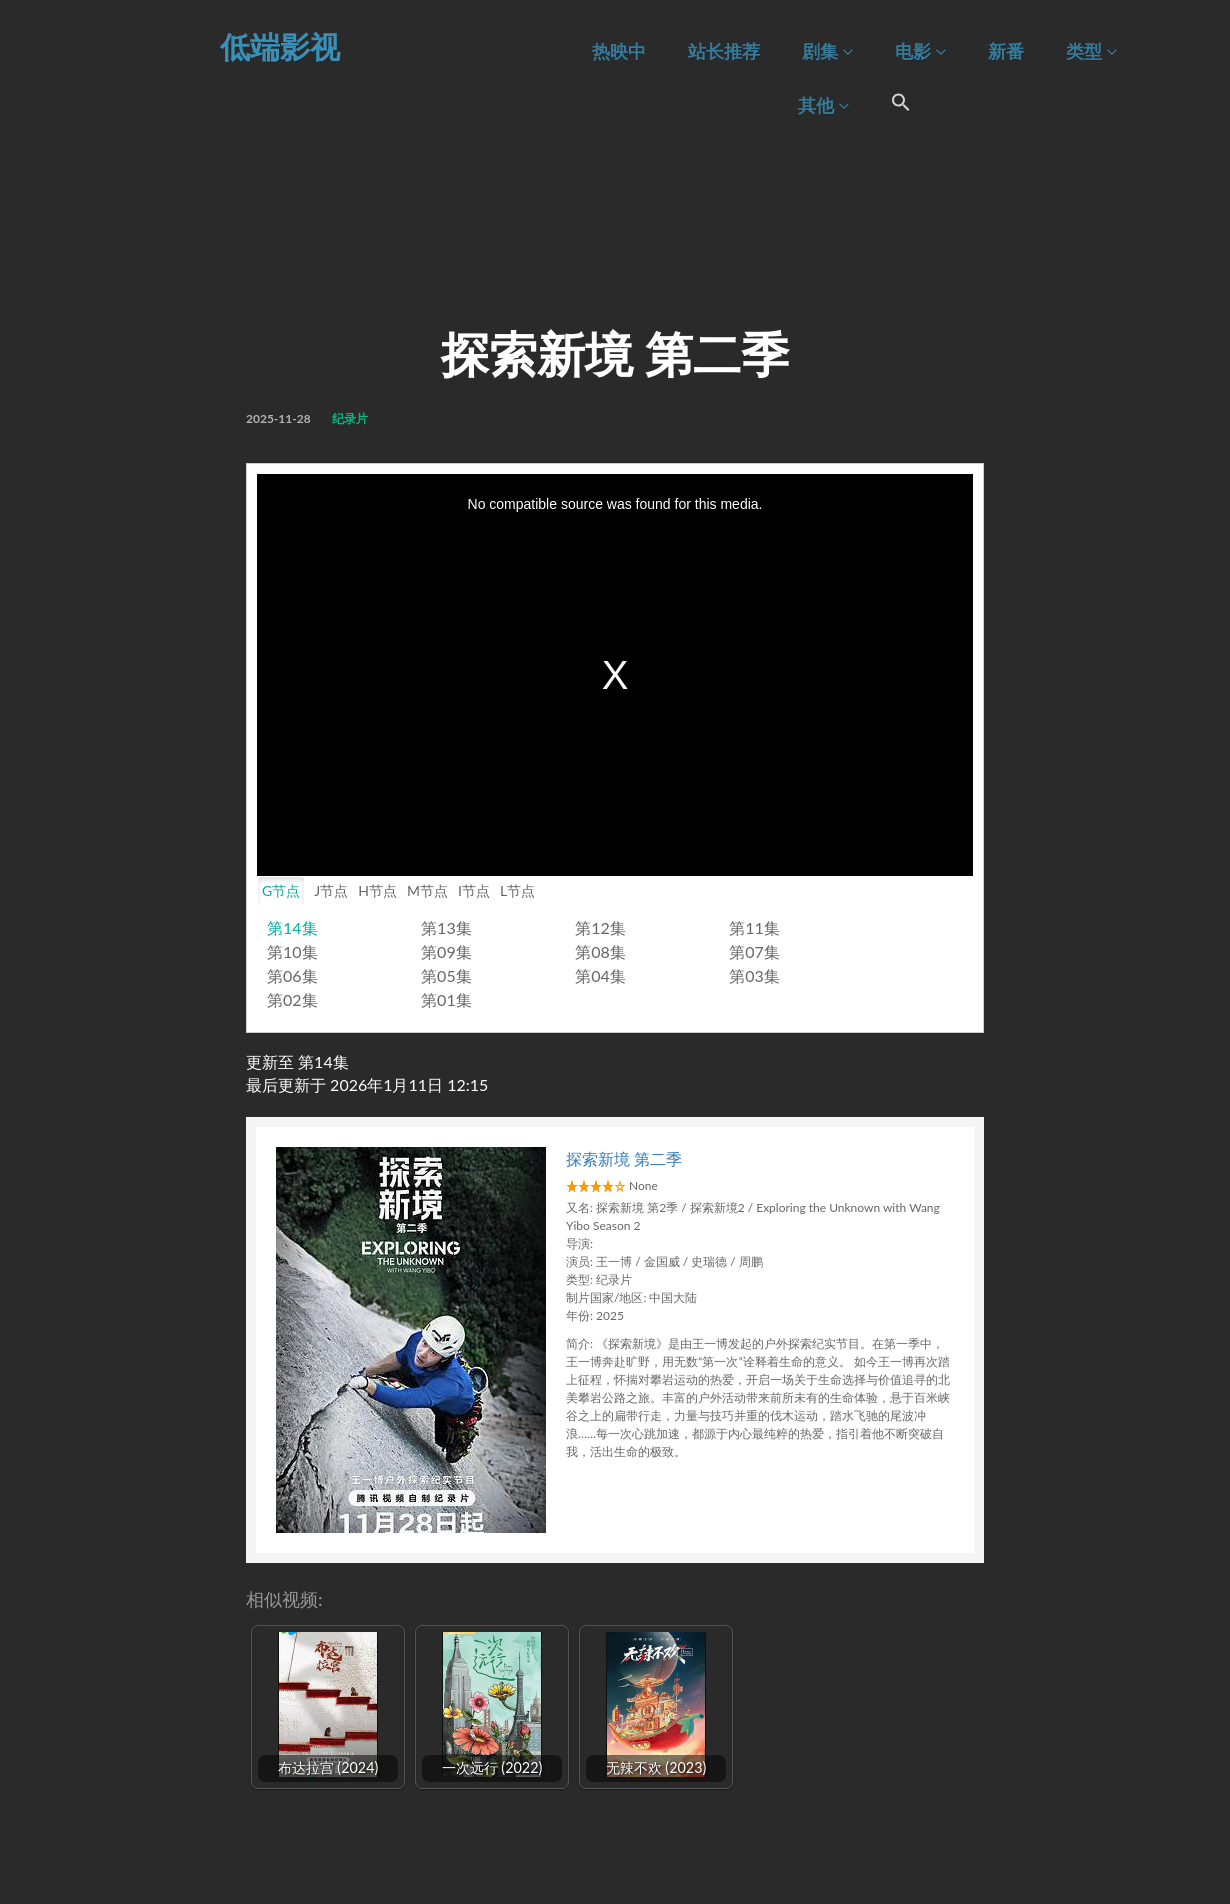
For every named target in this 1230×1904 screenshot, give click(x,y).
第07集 (754, 951)
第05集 (446, 975)
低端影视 (280, 46)
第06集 (292, 975)
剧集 (827, 51)
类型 (1091, 51)
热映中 (619, 51)
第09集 (446, 951)
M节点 (427, 890)
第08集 (600, 951)
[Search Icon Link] (901, 105)
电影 (920, 51)
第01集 (446, 999)
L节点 (517, 890)
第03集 (754, 975)
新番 (1006, 51)
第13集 (446, 927)
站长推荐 (724, 51)
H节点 (377, 890)
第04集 (600, 975)
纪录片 (350, 418)
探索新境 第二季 (624, 1158)
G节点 (281, 890)
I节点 (474, 890)
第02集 (292, 999)
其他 (823, 105)
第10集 (292, 951)
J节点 (331, 890)
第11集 (754, 927)
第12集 (600, 927)
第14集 (292, 927)
